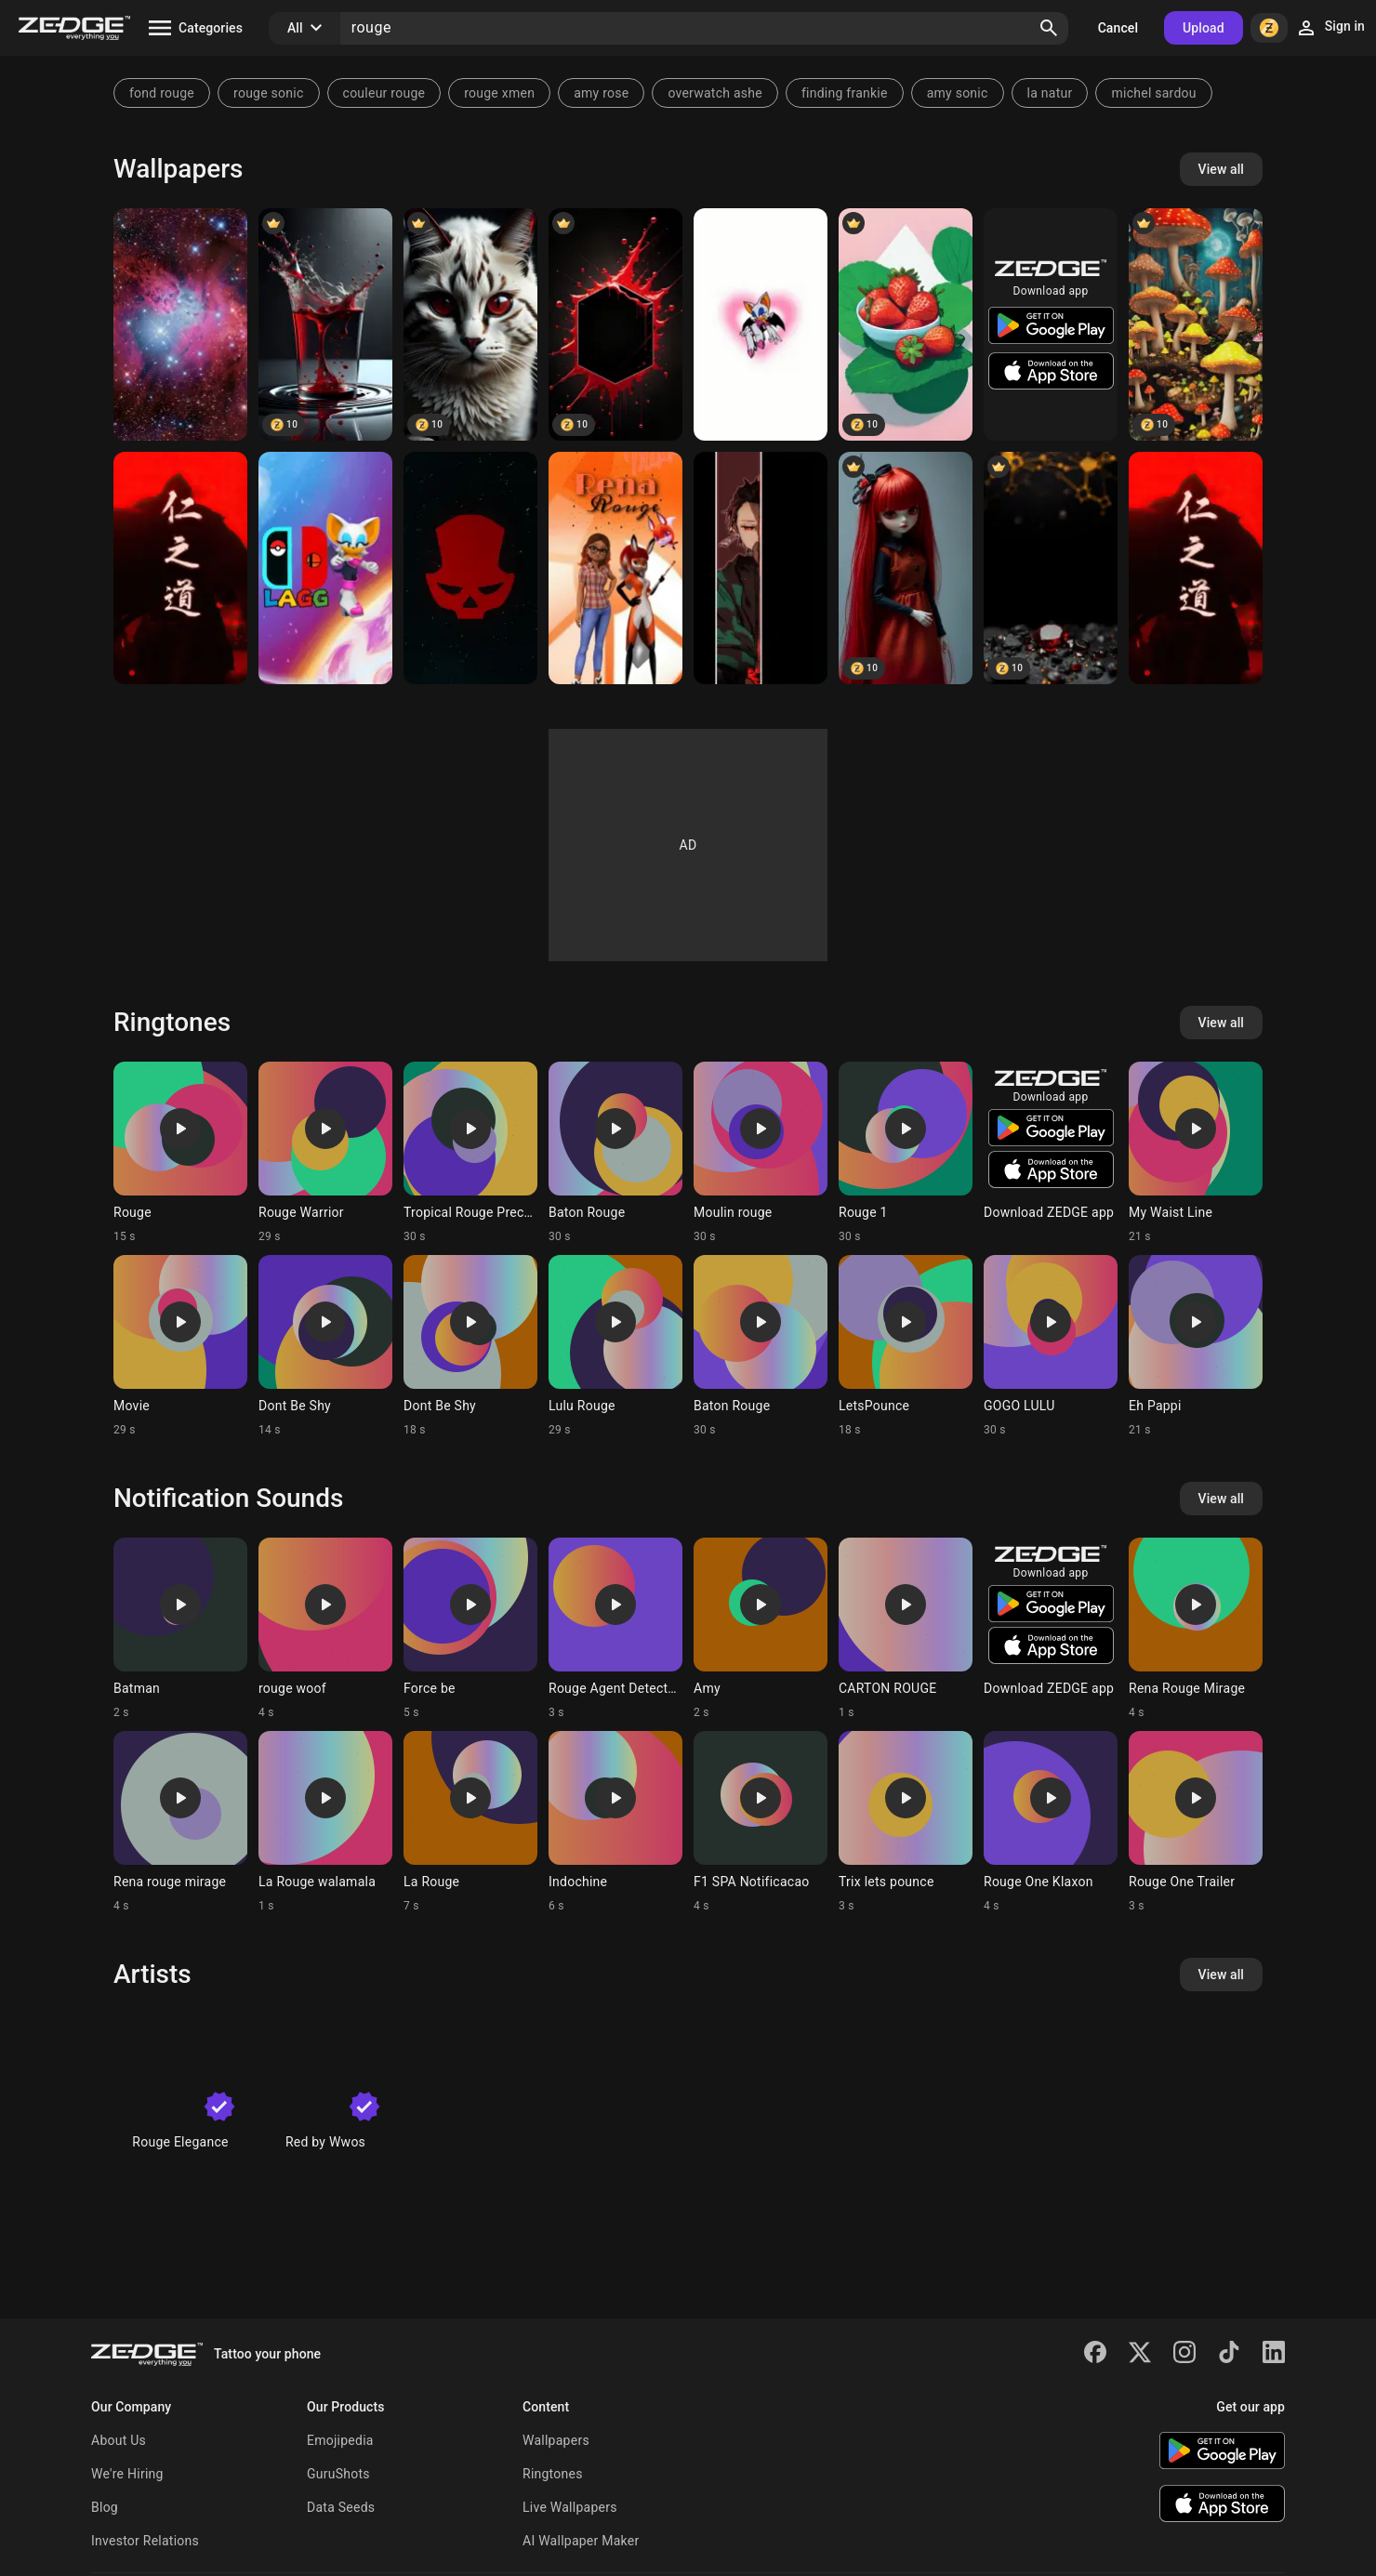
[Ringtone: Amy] (760, 1629)
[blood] (325, 324)
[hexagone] (615, 324)
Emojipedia (340, 2440)
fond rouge (161, 93)
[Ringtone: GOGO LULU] (1051, 1346)
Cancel (1118, 27)
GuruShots (338, 2473)
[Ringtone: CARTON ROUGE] (905, 1629)
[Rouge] (760, 324)
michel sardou (1153, 93)
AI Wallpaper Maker (581, 2540)
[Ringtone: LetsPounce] (905, 1346)
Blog (104, 2507)
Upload (1203, 27)
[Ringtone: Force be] (470, 1629)
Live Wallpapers (570, 2507)
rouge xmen (499, 93)
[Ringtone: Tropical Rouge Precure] (470, 1153)
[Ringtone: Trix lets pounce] (905, 1822)
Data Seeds (341, 2507)
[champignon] (1196, 324)
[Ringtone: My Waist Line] (1196, 1153)
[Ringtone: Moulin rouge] (760, 1153)
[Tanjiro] (760, 568)
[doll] (905, 568)
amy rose (601, 93)
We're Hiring (127, 2473)
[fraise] (905, 324)
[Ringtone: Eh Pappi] (1196, 1346)
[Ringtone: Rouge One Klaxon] (1051, 1822)
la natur (1050, 93)
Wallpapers (556, 2440)
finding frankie (844, 93)
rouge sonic (268, 93)
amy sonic (957, 93)
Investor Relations (145, 2540)
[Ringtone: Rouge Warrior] (325, 1153)
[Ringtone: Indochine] (615, 1822)
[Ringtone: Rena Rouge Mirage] (1196, 1629)
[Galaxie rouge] (180, 324)
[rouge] (1051, 568)
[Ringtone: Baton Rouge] (615, 1153)
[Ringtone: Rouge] (180, 1153)
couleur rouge (384, 93)
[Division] (470, 568)
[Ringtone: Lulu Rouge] (615, 1346)
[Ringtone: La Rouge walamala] (325, 1822)
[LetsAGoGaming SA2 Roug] (325, 568)
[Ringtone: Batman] (180, 1629)
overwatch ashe (715, 93)
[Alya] (615, 568)
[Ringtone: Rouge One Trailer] (1196, 1822)
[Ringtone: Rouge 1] (905, 1153)
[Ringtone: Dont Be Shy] (325, 1346)
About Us (118, 2440)
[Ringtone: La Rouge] (470, 1822)
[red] (470, 324)
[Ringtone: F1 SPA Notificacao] (760, 1822)
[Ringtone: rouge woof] (325, 1629)
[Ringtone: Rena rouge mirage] (180, 1822)
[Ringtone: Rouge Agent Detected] (615, 1629)
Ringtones (553, 2473)
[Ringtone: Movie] (180, 1346)
